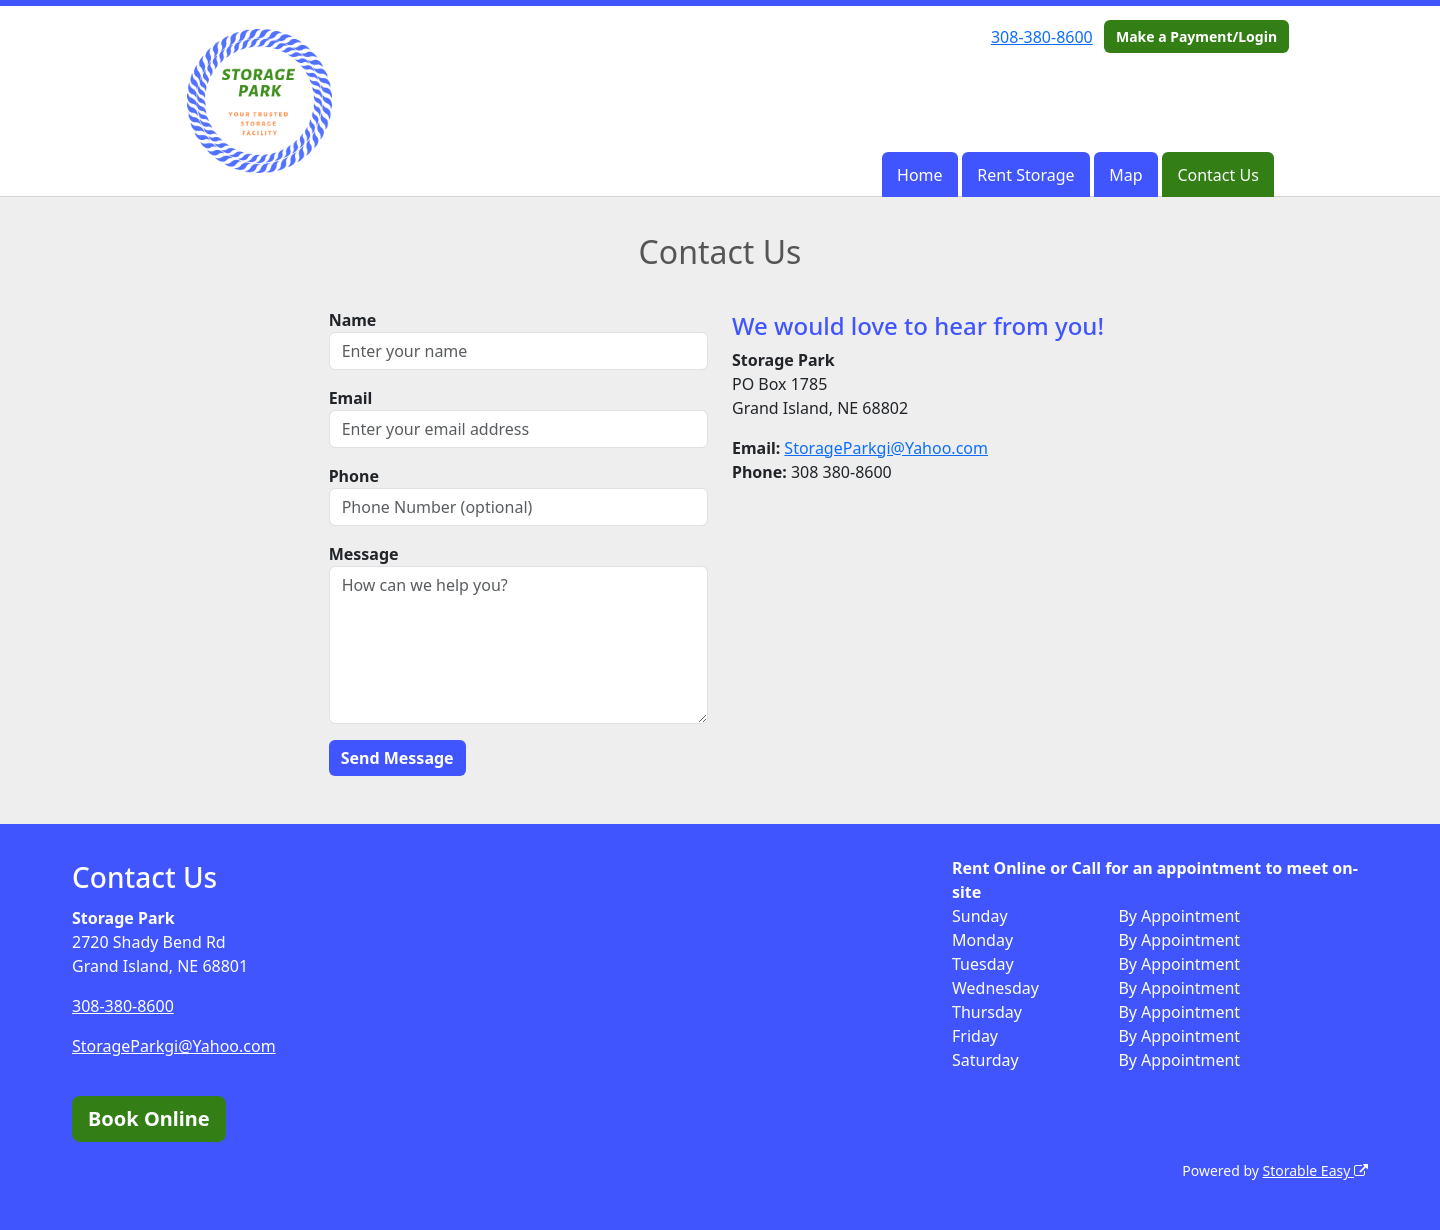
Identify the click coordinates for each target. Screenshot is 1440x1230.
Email (351, 398)
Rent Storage (1025, 175)
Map (1125, 175)
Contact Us (1217, 175)
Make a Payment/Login (1196, 36)
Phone (354, 476)
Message (364, 554)
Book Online (149, 1118)
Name (353, 320)
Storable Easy (1315, 1170)
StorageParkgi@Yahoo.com (886, 448)
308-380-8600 (1042, 37)
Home (920, 175)
